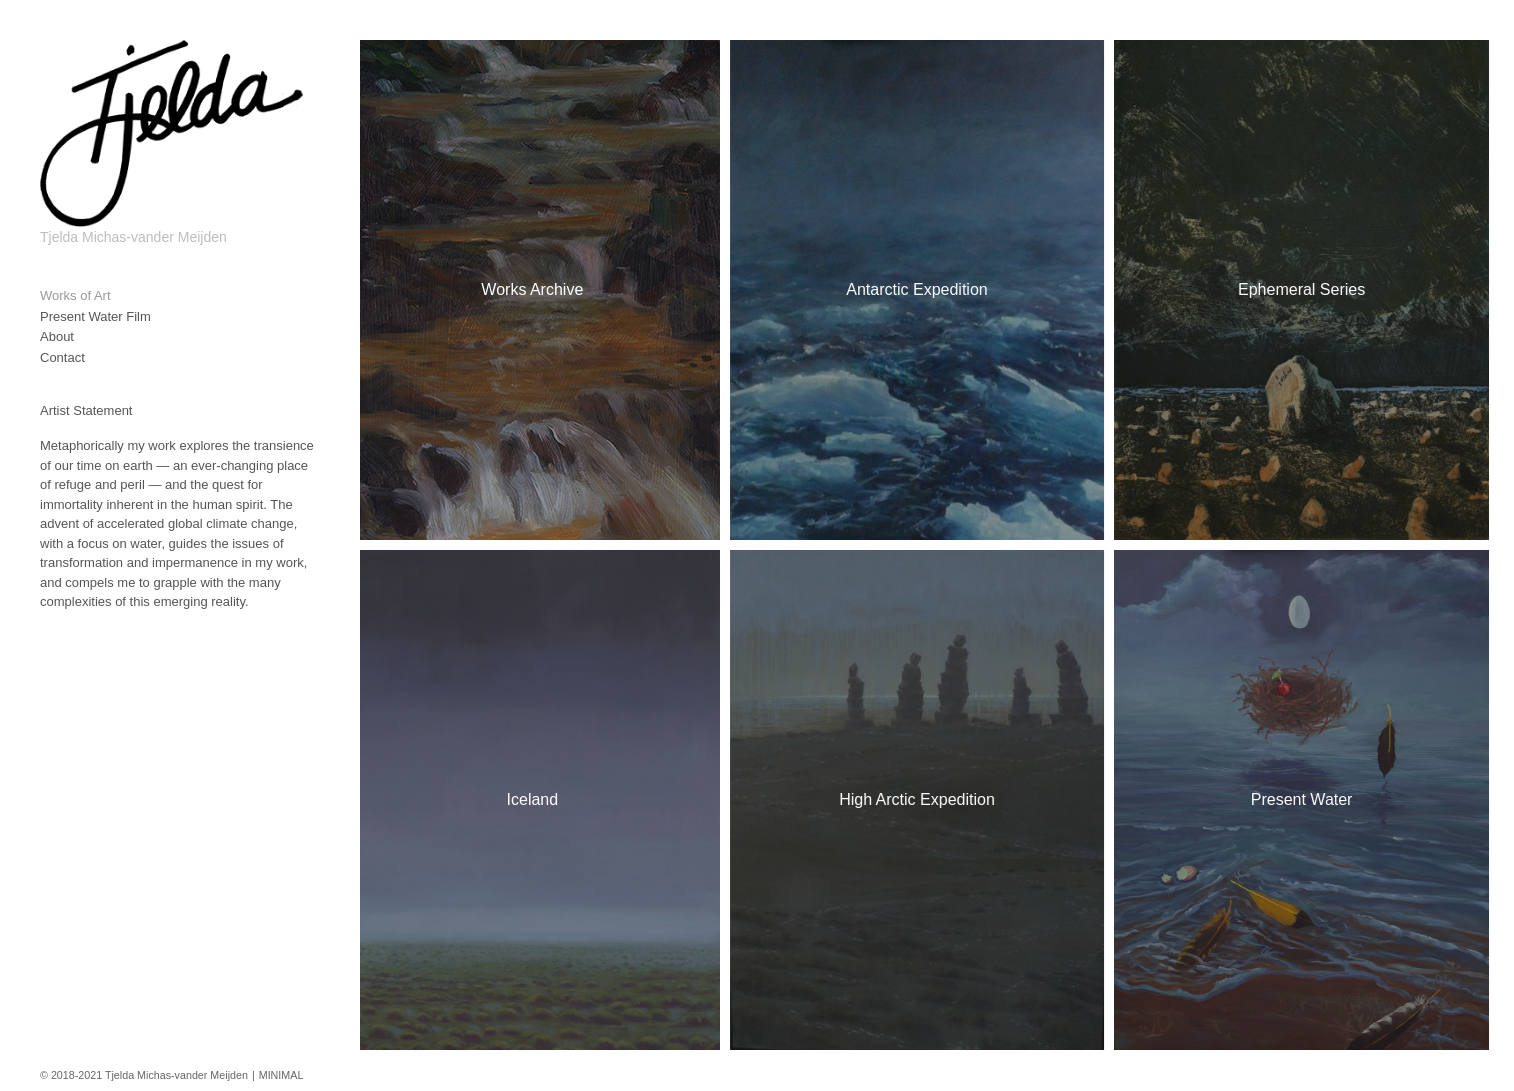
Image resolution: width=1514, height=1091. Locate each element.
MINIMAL (281, 1075)
